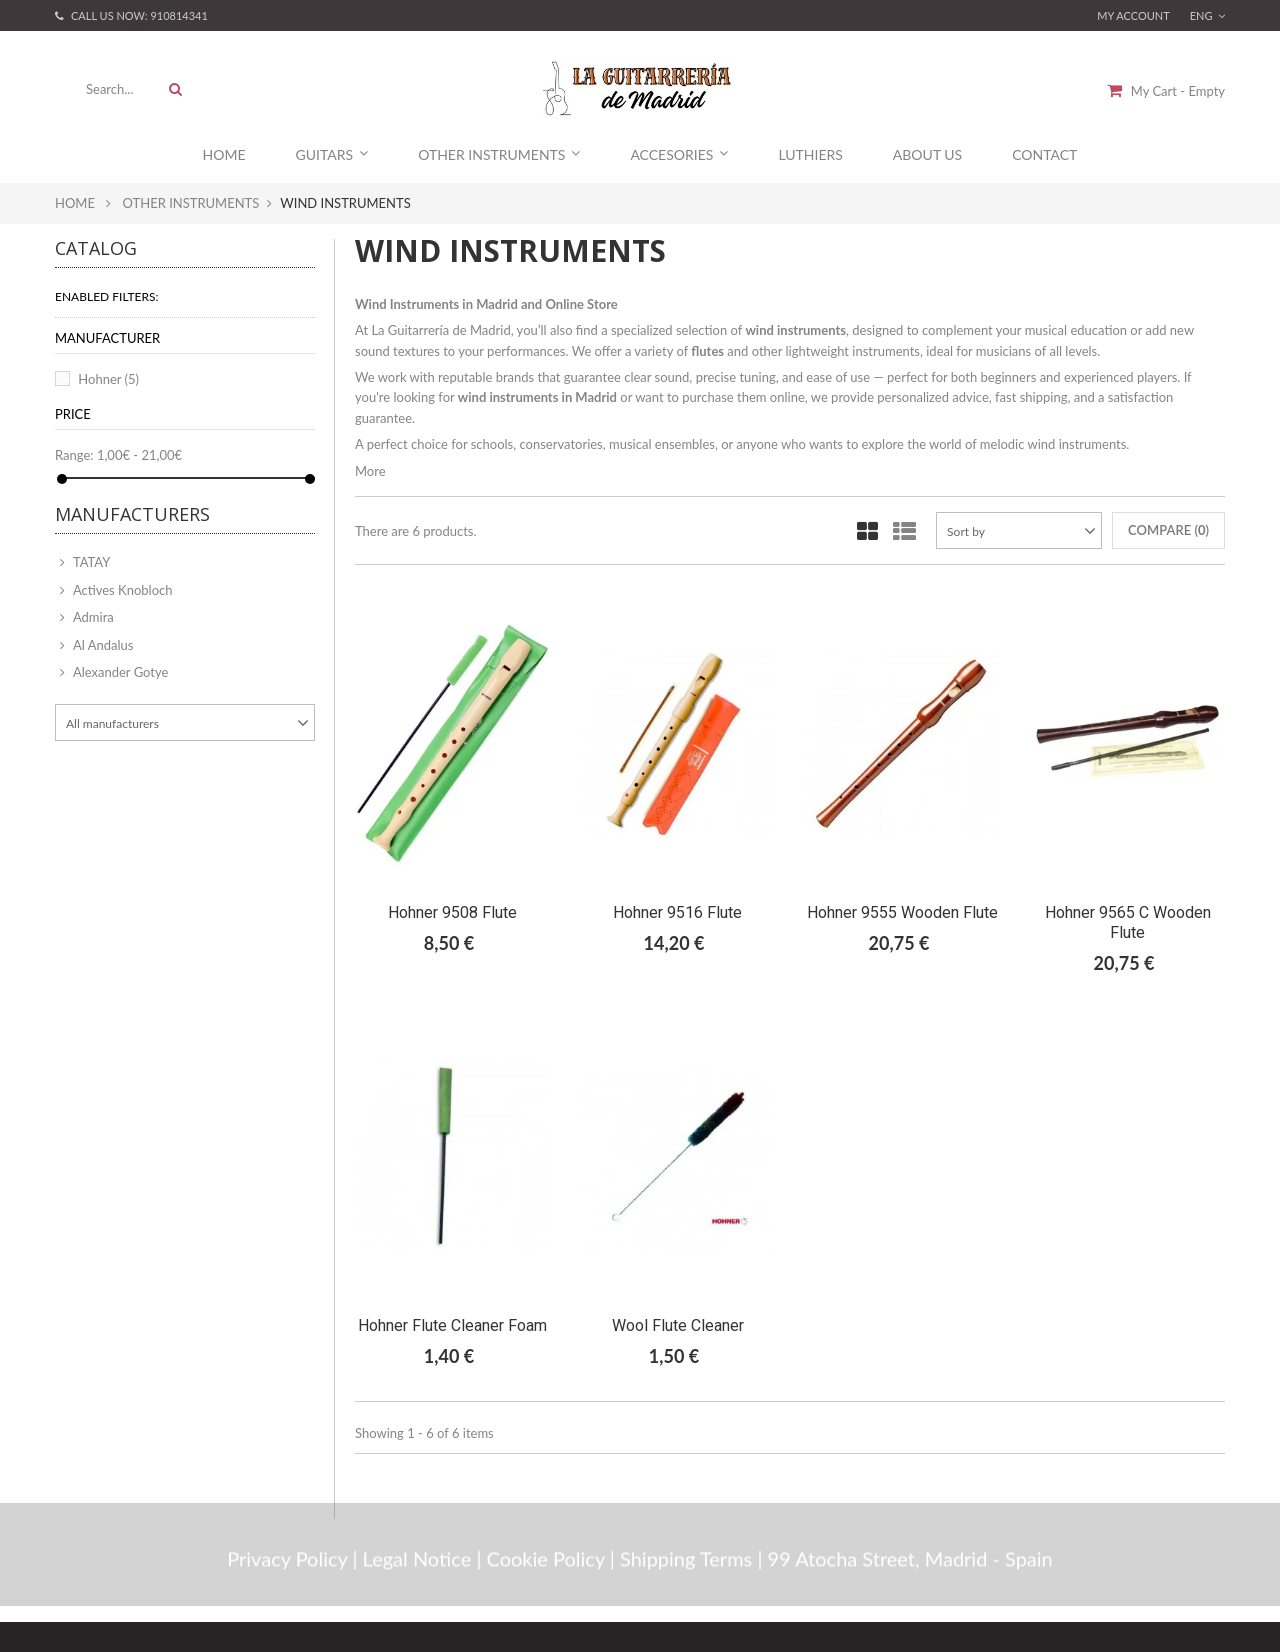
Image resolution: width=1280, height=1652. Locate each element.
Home (224, 154)
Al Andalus (101, 645)
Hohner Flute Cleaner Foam (452, 1325)
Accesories (679, 154)
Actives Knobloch (121, 590)
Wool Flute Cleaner (678, 1325)
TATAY (90, 562)
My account (1133, 15)
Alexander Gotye (119, 672)
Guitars (332, 154)
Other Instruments (499, 154)
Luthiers (810, 154)
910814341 (178, 15)
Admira (92, 617)
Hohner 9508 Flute (452, 912)
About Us (927, 154)
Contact (1044, 154)
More (370, 471)
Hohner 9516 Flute (677, 912)
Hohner (108, 379)
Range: (74, 455)
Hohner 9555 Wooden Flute (902, 912)
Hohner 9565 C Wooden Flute (1128, 922)
